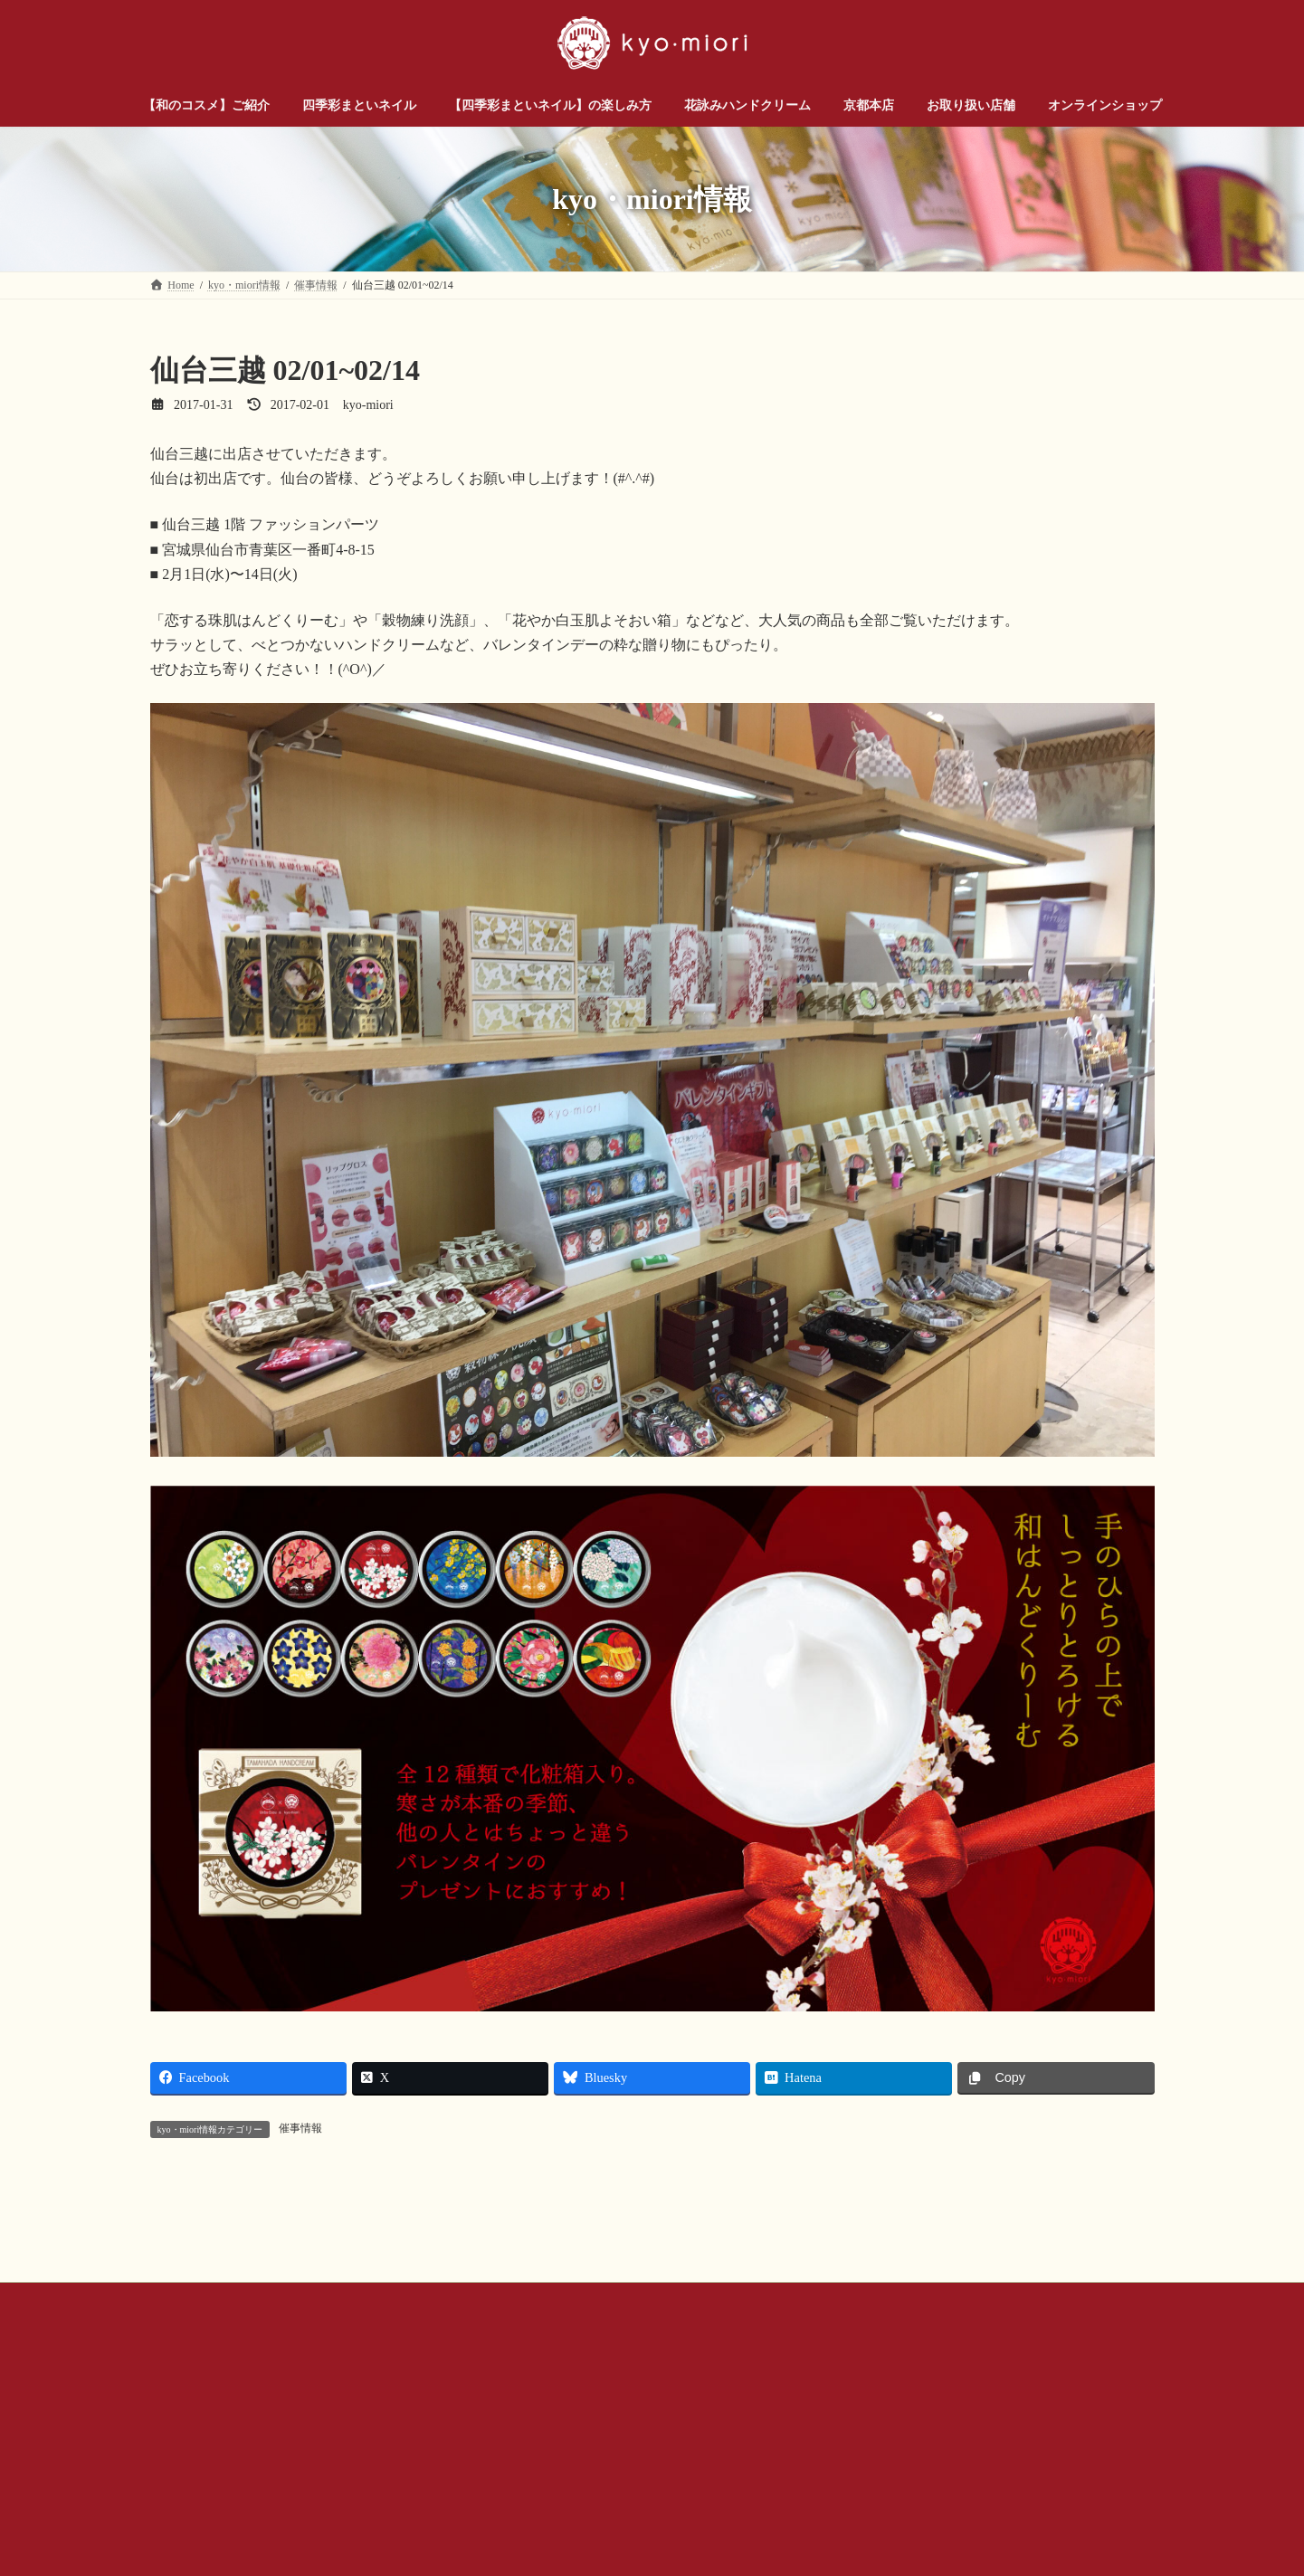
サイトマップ (903, 2503)
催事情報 (300, 2128)
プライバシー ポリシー (778, 2503)
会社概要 (489, 2503)
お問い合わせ (200, 2503)
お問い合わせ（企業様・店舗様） (350, 2503)
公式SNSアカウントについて (617, 2503)
